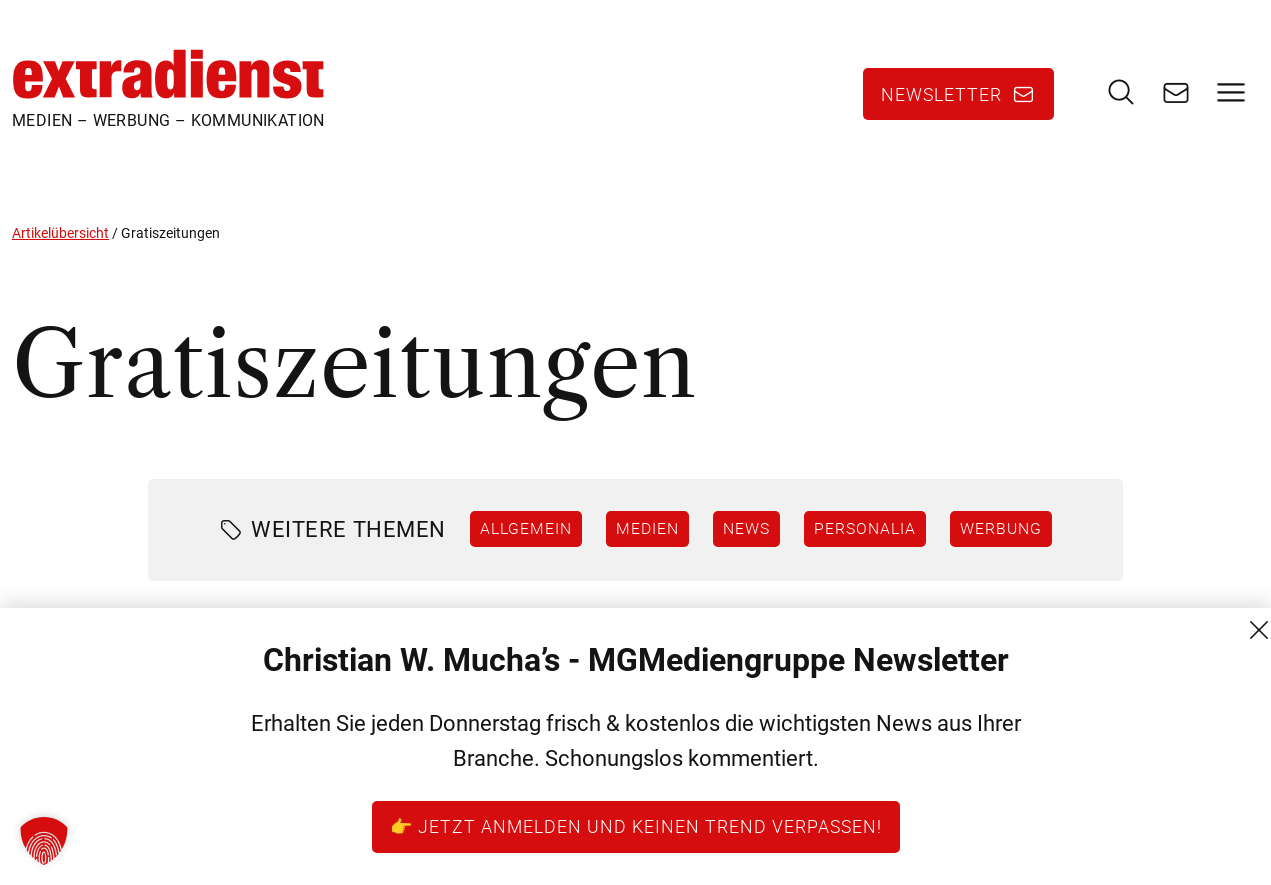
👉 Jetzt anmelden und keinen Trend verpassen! (636, 826)
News (746, 528)
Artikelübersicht (60, 233)
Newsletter (941, 94)
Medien (647, 528)
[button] (44, 841)
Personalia (865, 528)
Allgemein (526, 528)
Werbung (1001, 528)
